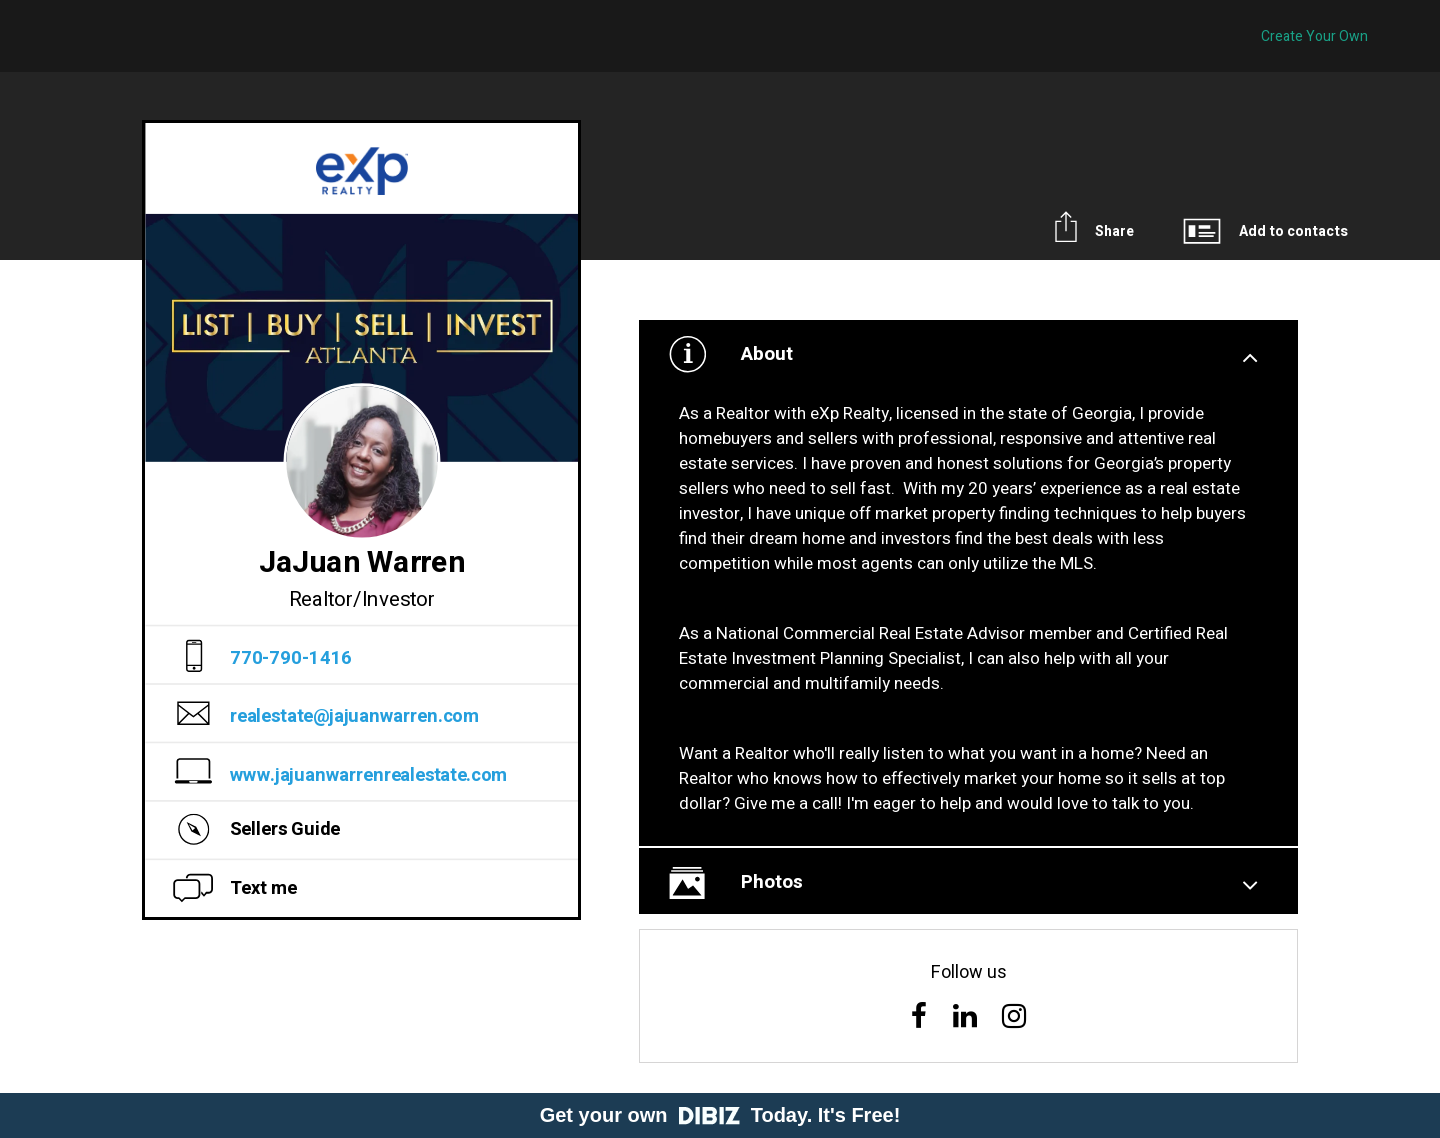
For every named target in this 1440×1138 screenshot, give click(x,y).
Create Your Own (1314, 36)
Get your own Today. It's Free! (720, 1115)
